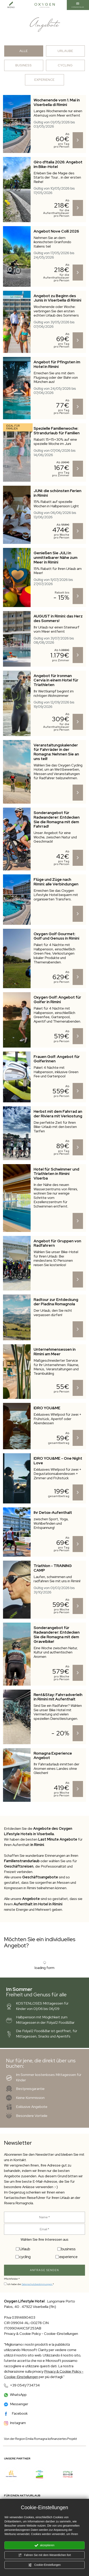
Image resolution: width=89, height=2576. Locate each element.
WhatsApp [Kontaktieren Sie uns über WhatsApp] (15, 2394)
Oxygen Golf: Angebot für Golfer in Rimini (57, 999)
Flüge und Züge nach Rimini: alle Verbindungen (56, 882)
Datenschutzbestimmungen (37, 2284)
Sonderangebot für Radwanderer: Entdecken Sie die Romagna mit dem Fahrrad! (57, 819)
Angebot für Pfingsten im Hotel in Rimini (57, 364)
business (68, 2249)
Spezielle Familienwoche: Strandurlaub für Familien (57, 430)
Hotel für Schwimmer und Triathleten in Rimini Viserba (56, 1174)
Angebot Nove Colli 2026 (56, 231)
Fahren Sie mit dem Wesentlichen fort (44, 2555)
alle (23, 51)
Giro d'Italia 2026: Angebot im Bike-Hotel (58, 164)
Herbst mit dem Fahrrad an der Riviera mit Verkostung (58, 1114)
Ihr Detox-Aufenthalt (53, 1512)
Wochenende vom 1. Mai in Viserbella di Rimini (57, 102)
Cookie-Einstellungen (44, 2565)
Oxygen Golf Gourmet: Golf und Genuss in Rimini (56, 936)
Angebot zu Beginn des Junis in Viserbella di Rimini (57, 298)
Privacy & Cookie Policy (22, 2333)
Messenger (16, 2404)
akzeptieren (44, 2545)
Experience (44, 80)
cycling (25, 2257)
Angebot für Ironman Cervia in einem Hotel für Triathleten (56, 680)
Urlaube (65, 51)
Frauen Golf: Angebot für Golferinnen (57, 1059)
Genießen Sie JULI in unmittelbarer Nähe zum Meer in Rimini (55, 557)
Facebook (16, 2413)
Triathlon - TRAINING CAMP (53, 1568)
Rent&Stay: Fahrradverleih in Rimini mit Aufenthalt (58, 1697)
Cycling (65, 65)
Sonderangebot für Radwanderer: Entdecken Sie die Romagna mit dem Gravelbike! (57, 1634)
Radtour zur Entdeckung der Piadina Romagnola (56, 1302)
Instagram (15, 2422)
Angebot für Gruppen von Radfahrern (57, 1243)
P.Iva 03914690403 (19, 2317)
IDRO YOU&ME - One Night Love (58, 1460)
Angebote (12, 2176)
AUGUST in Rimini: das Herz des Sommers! (58, 618)
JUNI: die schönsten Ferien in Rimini (57, 493)
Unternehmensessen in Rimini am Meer (55, 1351)
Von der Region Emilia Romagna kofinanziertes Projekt (40, 2439)
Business (23, 65)
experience (68, 2257)
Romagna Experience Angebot (53, 1755)
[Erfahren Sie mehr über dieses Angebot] (17, 124)
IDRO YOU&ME (47, 1407)
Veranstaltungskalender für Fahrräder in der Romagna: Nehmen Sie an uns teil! (56, 752)
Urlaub (25, 2249)
